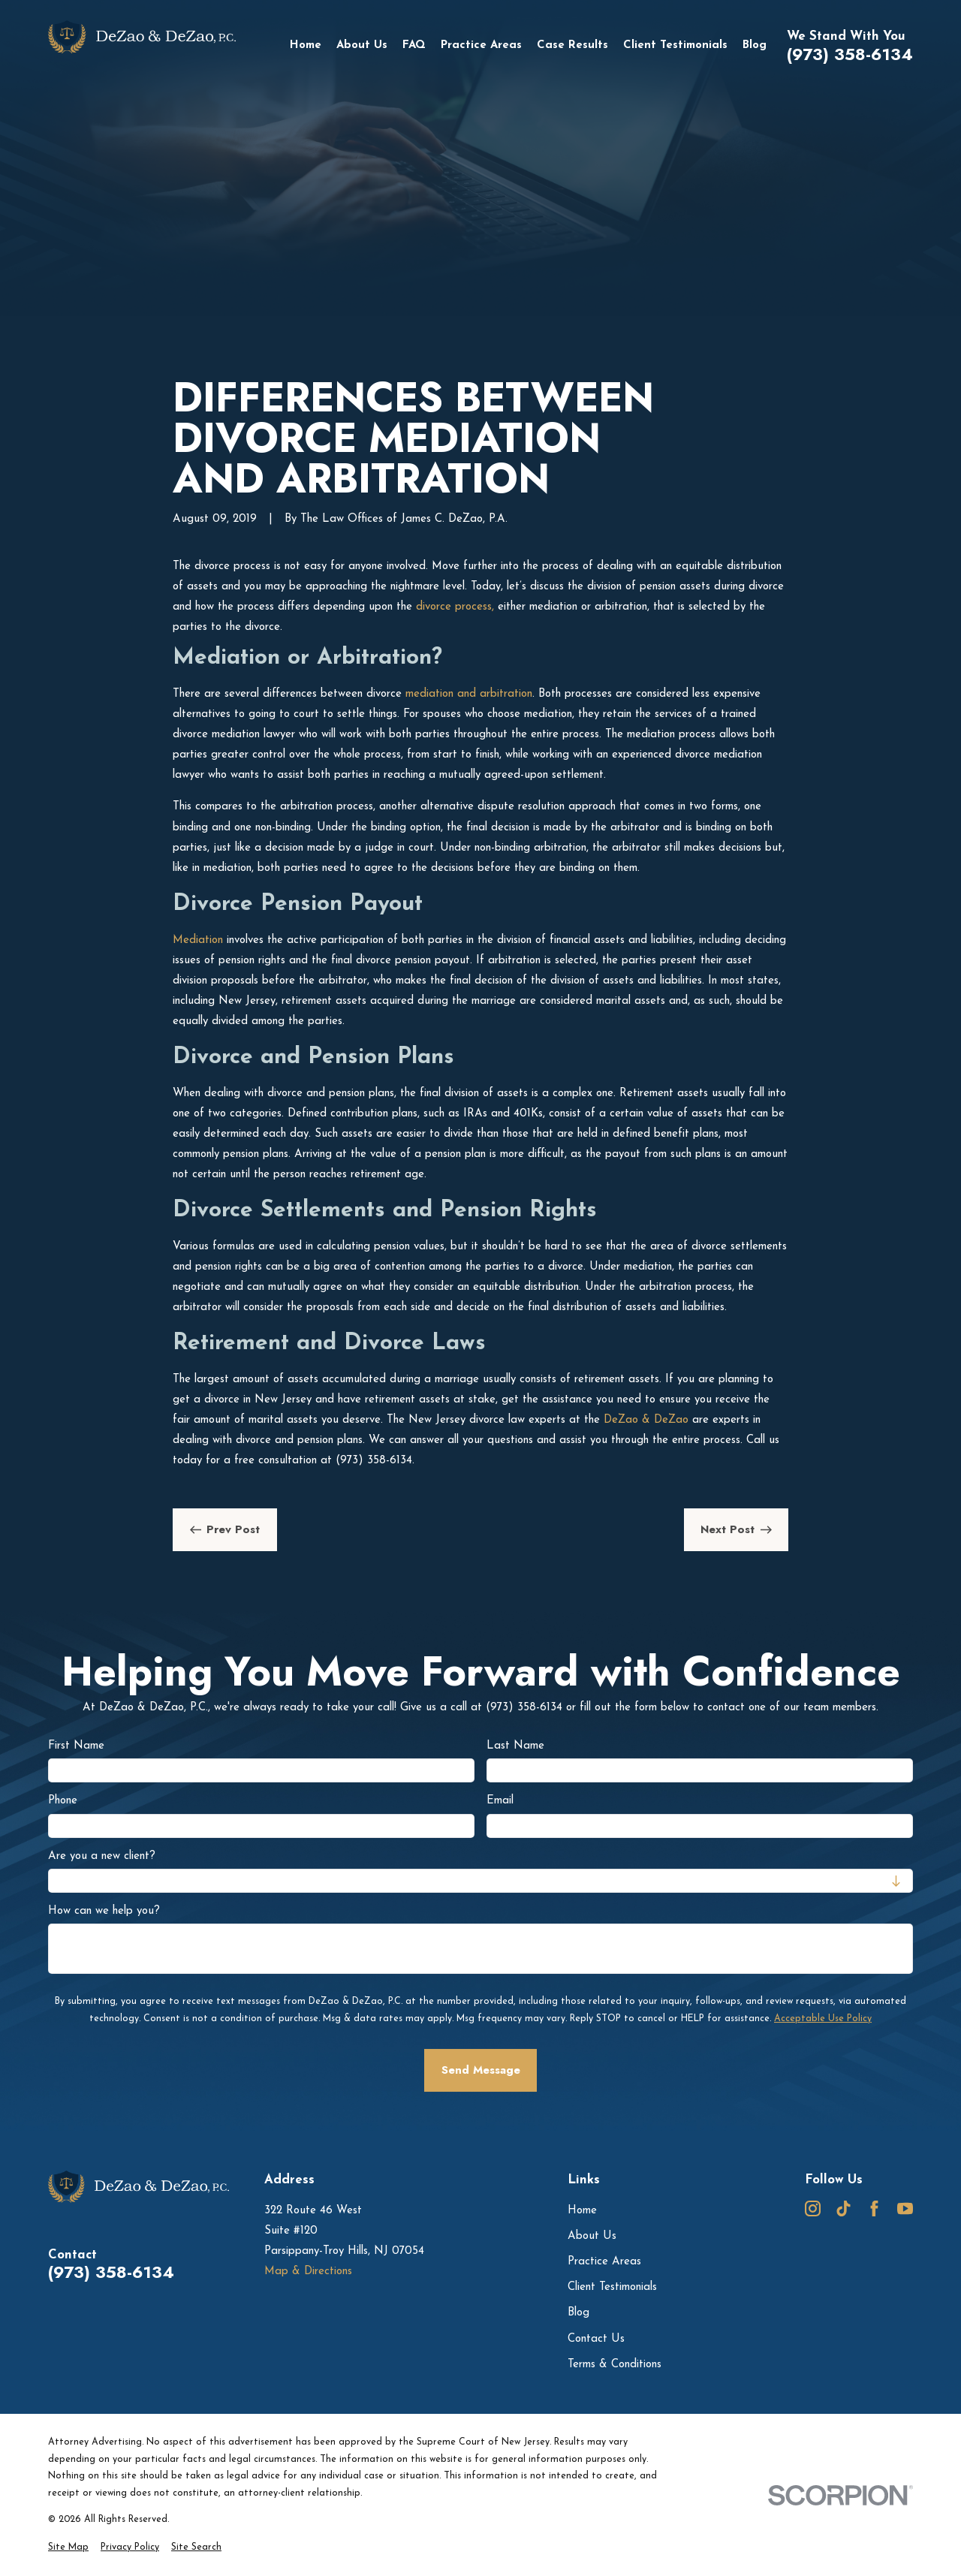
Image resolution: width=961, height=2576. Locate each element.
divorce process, (453, 607)
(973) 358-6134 (850, 55)
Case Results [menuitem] (572, 45)
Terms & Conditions (614, 2364)
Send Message (480, 2070)
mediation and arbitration (467, 694)
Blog (578, 2312)
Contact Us (596, 2339)
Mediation (198, 940)
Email (500, 1800)
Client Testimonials (612, 2287)
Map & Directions (308, 2271)
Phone (62, 1800)
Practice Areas (604, 2261)
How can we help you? (104, 1911)
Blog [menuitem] (755, 45)
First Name (76, 1746)
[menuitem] (68, 2547)
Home (582, 2210)
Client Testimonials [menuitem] (675, 45)
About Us (592, 2236)
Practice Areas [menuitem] (481, 45)
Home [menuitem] (305, 45)
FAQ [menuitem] (414, 45)
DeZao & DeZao (644, 1420)
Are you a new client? (101, 1856)
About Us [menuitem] (361, 45)
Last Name (515, 1746)
